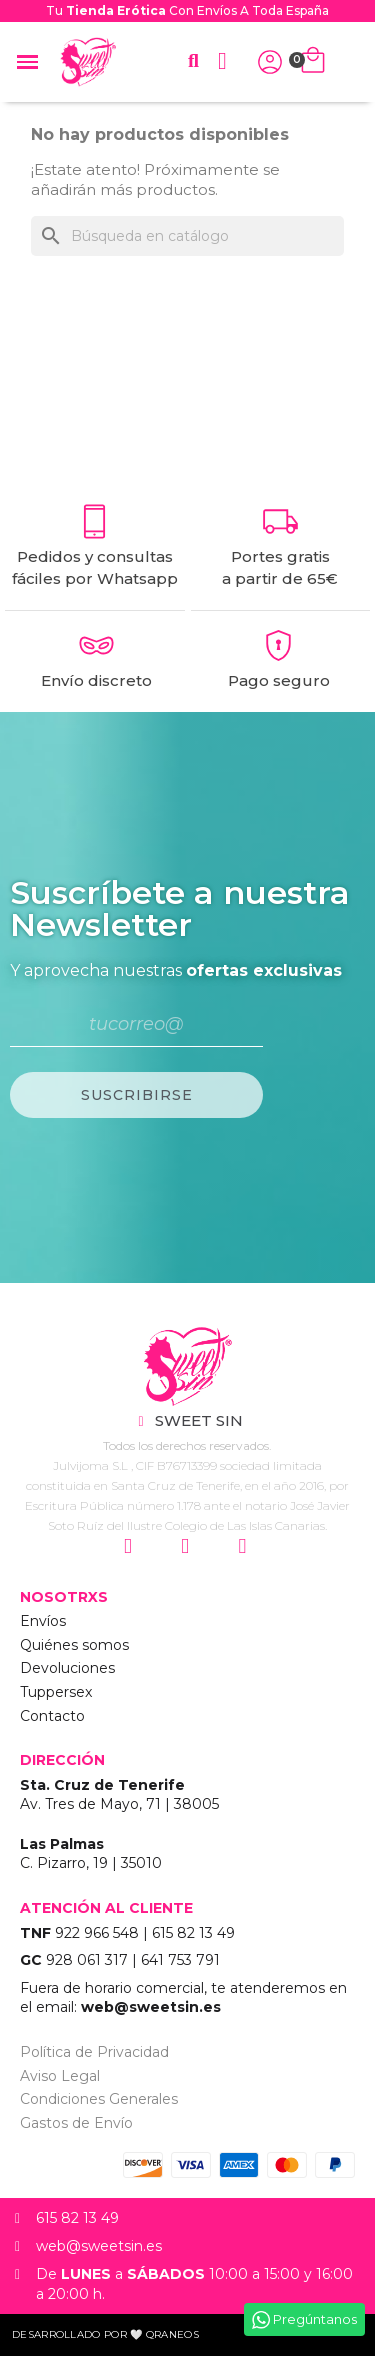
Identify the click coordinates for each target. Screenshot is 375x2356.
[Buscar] (187, 236)
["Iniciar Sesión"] (270, 62)
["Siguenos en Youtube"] (244, 1547)
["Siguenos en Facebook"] (187, 1547)
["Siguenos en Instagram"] (130, 1547)
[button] (193, 61)
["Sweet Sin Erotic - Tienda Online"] (187, 1366)
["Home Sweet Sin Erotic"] (88, 62)
